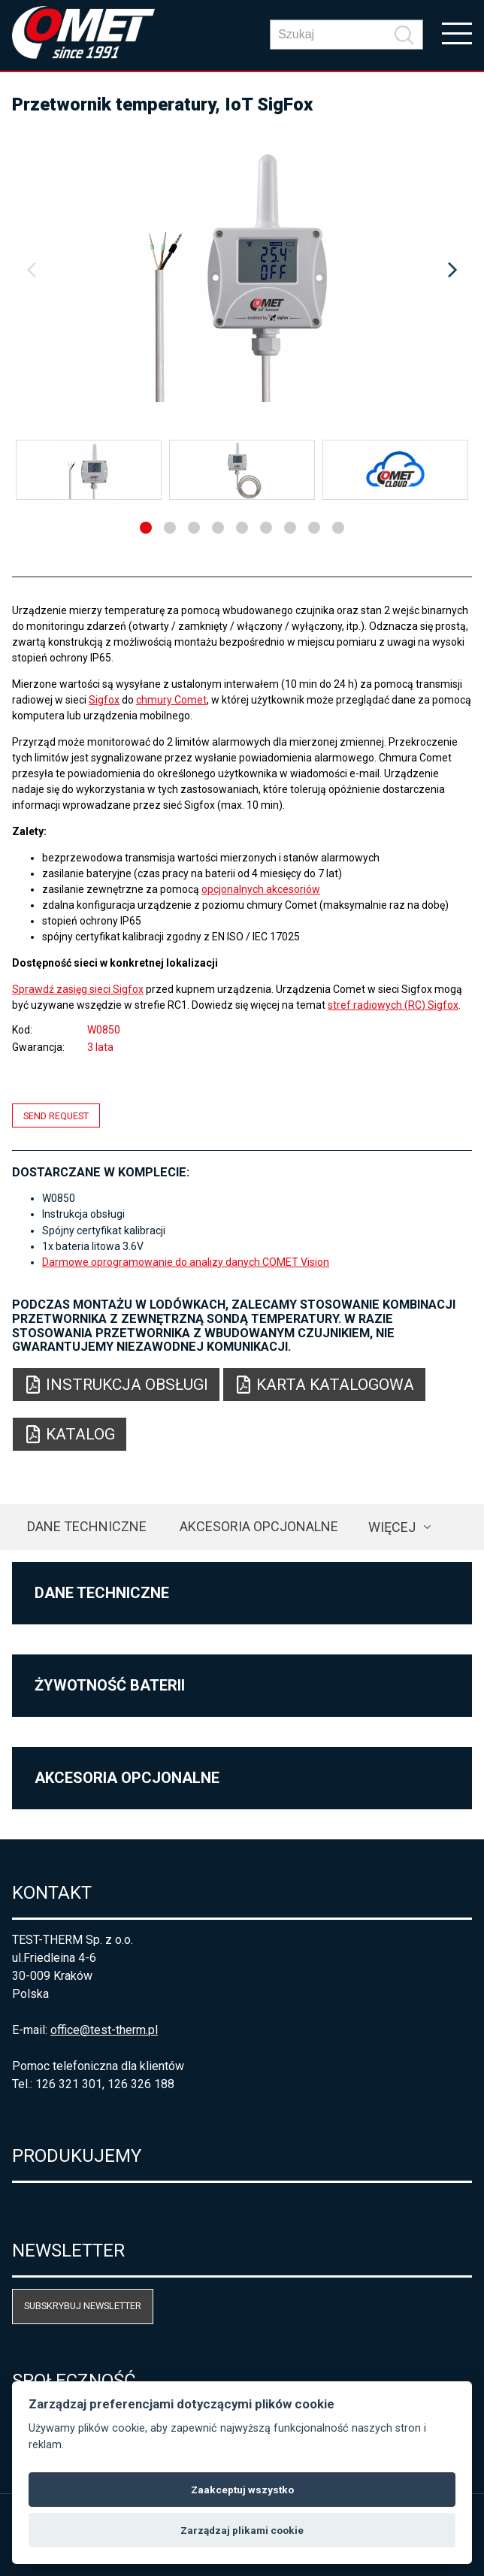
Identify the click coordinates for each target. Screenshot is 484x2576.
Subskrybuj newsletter (82, 2305)
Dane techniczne (87, 1526)
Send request (56, 1115)
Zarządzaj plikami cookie (242, 2530)
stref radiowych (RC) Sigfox (393, 1005)
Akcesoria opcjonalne (259, 1526)
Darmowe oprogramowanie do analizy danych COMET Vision (185, 1262)
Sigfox (104, 700)
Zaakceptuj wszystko (242, 2490)
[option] (242, 270)
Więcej (392, 1527)
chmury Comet (171, 700)
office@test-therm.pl (104, 2030)
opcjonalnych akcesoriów (260, 889)
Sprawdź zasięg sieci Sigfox (78, 989)
